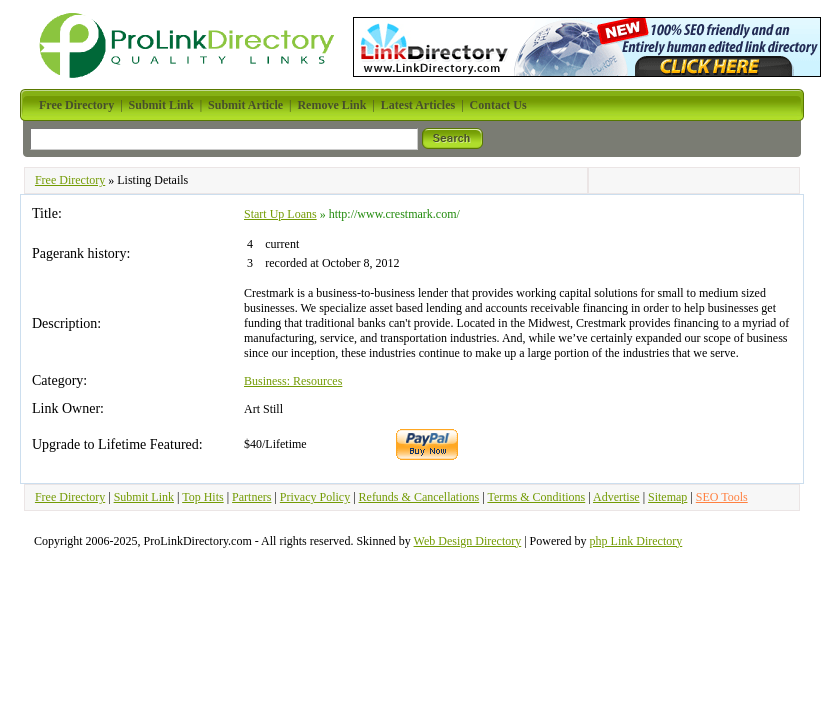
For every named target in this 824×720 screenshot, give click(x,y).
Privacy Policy (315, 497)
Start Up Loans (280, 214)
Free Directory (70, 180)
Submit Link (144, 497)
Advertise (616, 497)
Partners (251, 497)
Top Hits (203, 497)
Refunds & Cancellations (419, 497)
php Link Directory (636, 541)
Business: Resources (293, 381)
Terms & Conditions (536, 497)
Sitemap (667, 497)
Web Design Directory (468, 541)
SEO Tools (722, 497)
